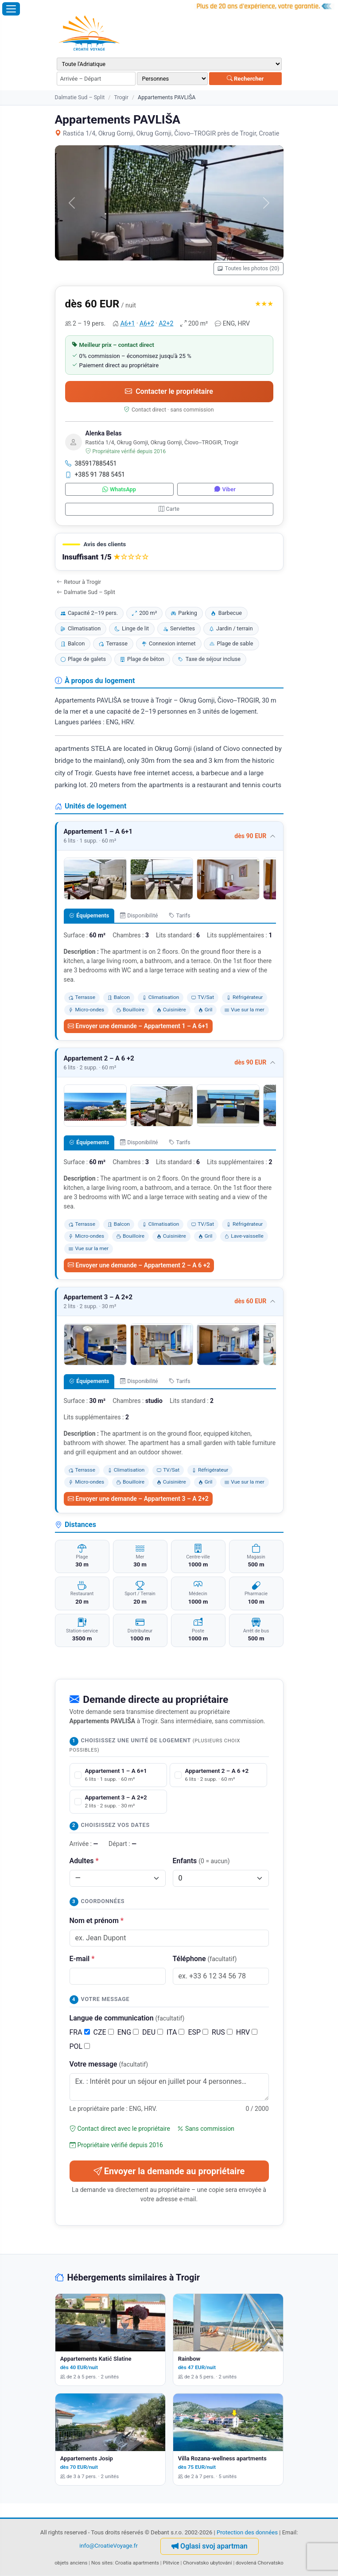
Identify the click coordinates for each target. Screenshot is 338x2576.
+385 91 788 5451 (95, 474)
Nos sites (102, 2563)
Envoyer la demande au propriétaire (169, 2171)
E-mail (82, 1958)
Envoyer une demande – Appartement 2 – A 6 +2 (139, 1265)
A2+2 (166, 323)
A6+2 (147, 323)
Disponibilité (139, 915)
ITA (175, 2032)
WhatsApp (119, 489)
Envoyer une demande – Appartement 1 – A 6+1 (138, 1026)
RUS (222, 2032)
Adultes (84, 1861)
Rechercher (245, 78)
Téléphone (205, 1958)
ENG (128, 2032)
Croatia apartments (137, 2563)
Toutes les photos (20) (248, 268)
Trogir (121, 97)
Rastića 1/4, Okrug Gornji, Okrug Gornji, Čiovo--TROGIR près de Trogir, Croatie (167, 133)
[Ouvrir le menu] (11, 9)
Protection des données (247, 2532)
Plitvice (171, 2563)
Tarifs (179, 915)
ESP (198, 2032)
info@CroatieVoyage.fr (108, 2545)
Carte (169, 508)
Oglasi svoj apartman (209, 2546)
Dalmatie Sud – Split (80, 97)
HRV (246, 2032)
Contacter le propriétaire (169, 391)
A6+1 (127, 323)
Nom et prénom (97, 1920)
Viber (224, 489)
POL (80, 2046)
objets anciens (70, 2563)
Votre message (109, 2064)
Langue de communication (127, 2018)
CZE (103, 2032)
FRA (80, 2032)
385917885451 (91, 463)
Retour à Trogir (79, 582)
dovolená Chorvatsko (260, 2563)
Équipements (89, 915)
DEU (152, 2032)
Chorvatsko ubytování (207, 2563)
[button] (169, 552)
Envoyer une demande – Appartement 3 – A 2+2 (138, 1498)
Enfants (201, 1861)
